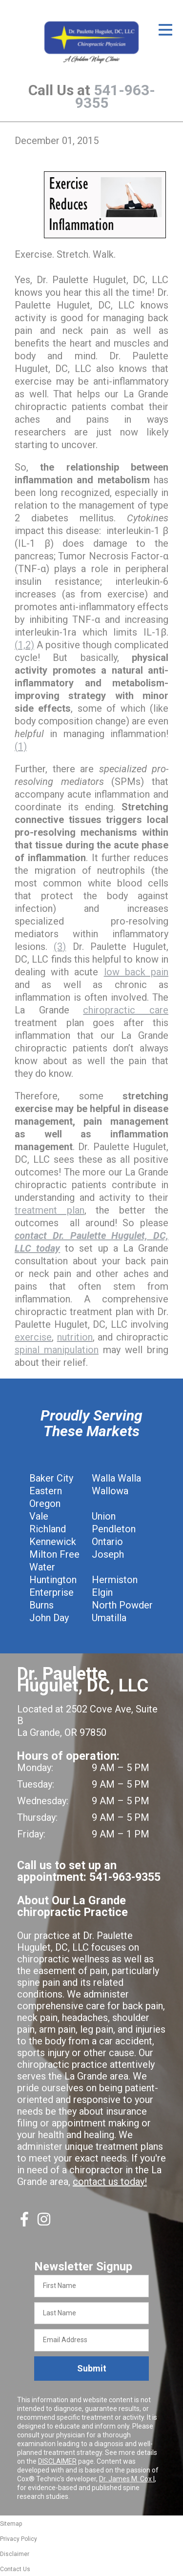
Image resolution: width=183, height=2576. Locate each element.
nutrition (75, 1337)
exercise (33, 1337)
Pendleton (114, 1529)
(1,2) (24, 645)
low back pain (136, 972)
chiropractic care (125, 1010)
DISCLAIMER (57, 2461)
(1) (21, 746)
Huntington (53, 1580)
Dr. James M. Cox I (127, 2479)
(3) (60, 946)
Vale (38, 1516)
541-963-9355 (115, 96)
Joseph (108, 1554)
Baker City (51, 1478)
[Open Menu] (165, 30)
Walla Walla (116, 1478)
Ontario (107, 1541)
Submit (91, 2368)
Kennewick (52, 1541)
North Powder (122, 1605)
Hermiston (115, 1580)
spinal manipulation (57, 1350)
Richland (47, 1529)
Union (104, 1516)
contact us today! (110, 2181)
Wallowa (110, 1491)
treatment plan (49, 1210)
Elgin (102, 1592)
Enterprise (51, 1592)
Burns (41, 1605)
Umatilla (109, 1618)
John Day (49, 1618)
